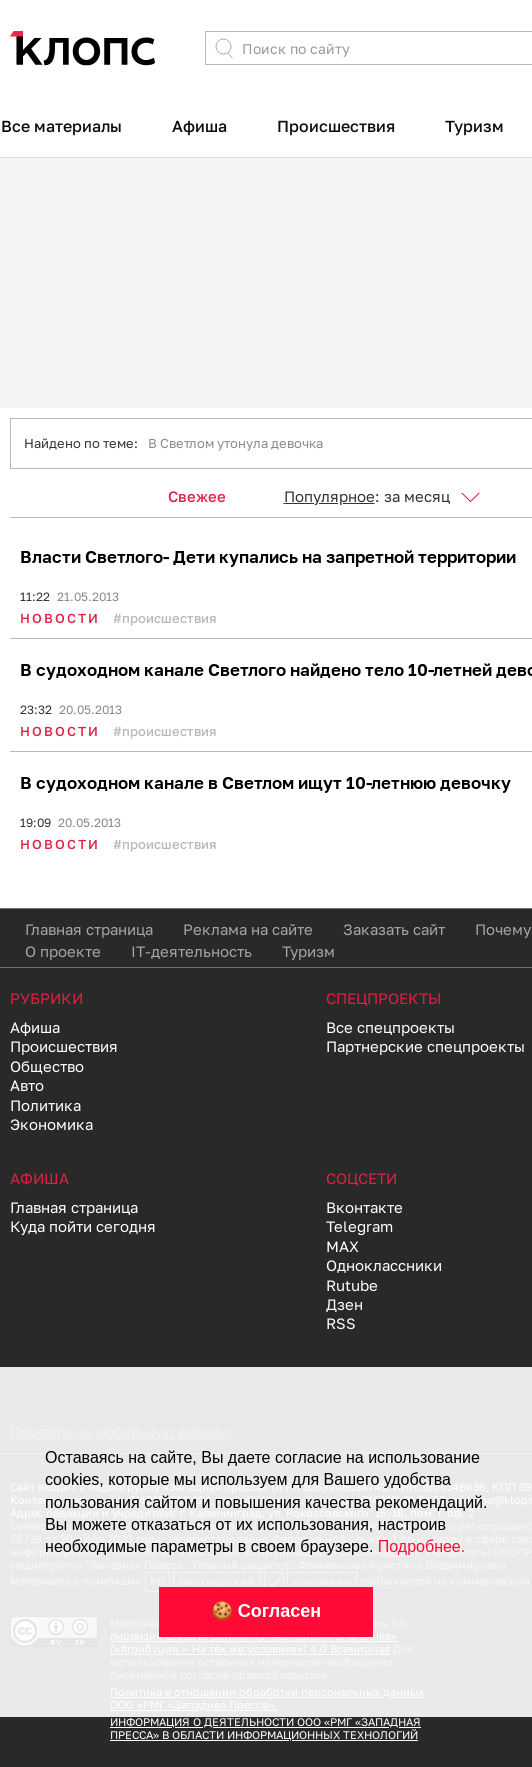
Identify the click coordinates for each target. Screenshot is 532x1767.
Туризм (474, 126)
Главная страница (89, 929)
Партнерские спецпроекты (425, 1046)
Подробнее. (421, 1546)
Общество (47, 1066)
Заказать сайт (394, 929)
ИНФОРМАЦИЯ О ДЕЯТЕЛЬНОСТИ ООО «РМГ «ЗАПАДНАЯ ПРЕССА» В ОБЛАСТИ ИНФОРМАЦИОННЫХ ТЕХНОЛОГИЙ (265, 1728)
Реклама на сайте (248, 929)
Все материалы (61, 126)
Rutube (352, 1285)
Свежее (197, 496)
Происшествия (336, 126)
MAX (342, 1246)
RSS (341, 1323)
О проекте (63, 951)
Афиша (199, 126)
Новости (60, 618)
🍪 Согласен (266, 1611)
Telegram (359, 1226)
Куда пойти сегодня (83, 1226)
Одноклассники (384, 1265)
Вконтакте (364, 1207)
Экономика (51, 1124)
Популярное (329, 496)
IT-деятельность (191, 951)
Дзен (344, 1304)
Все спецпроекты (390, 1027)
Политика (45, 1105)
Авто (27, 1085)
